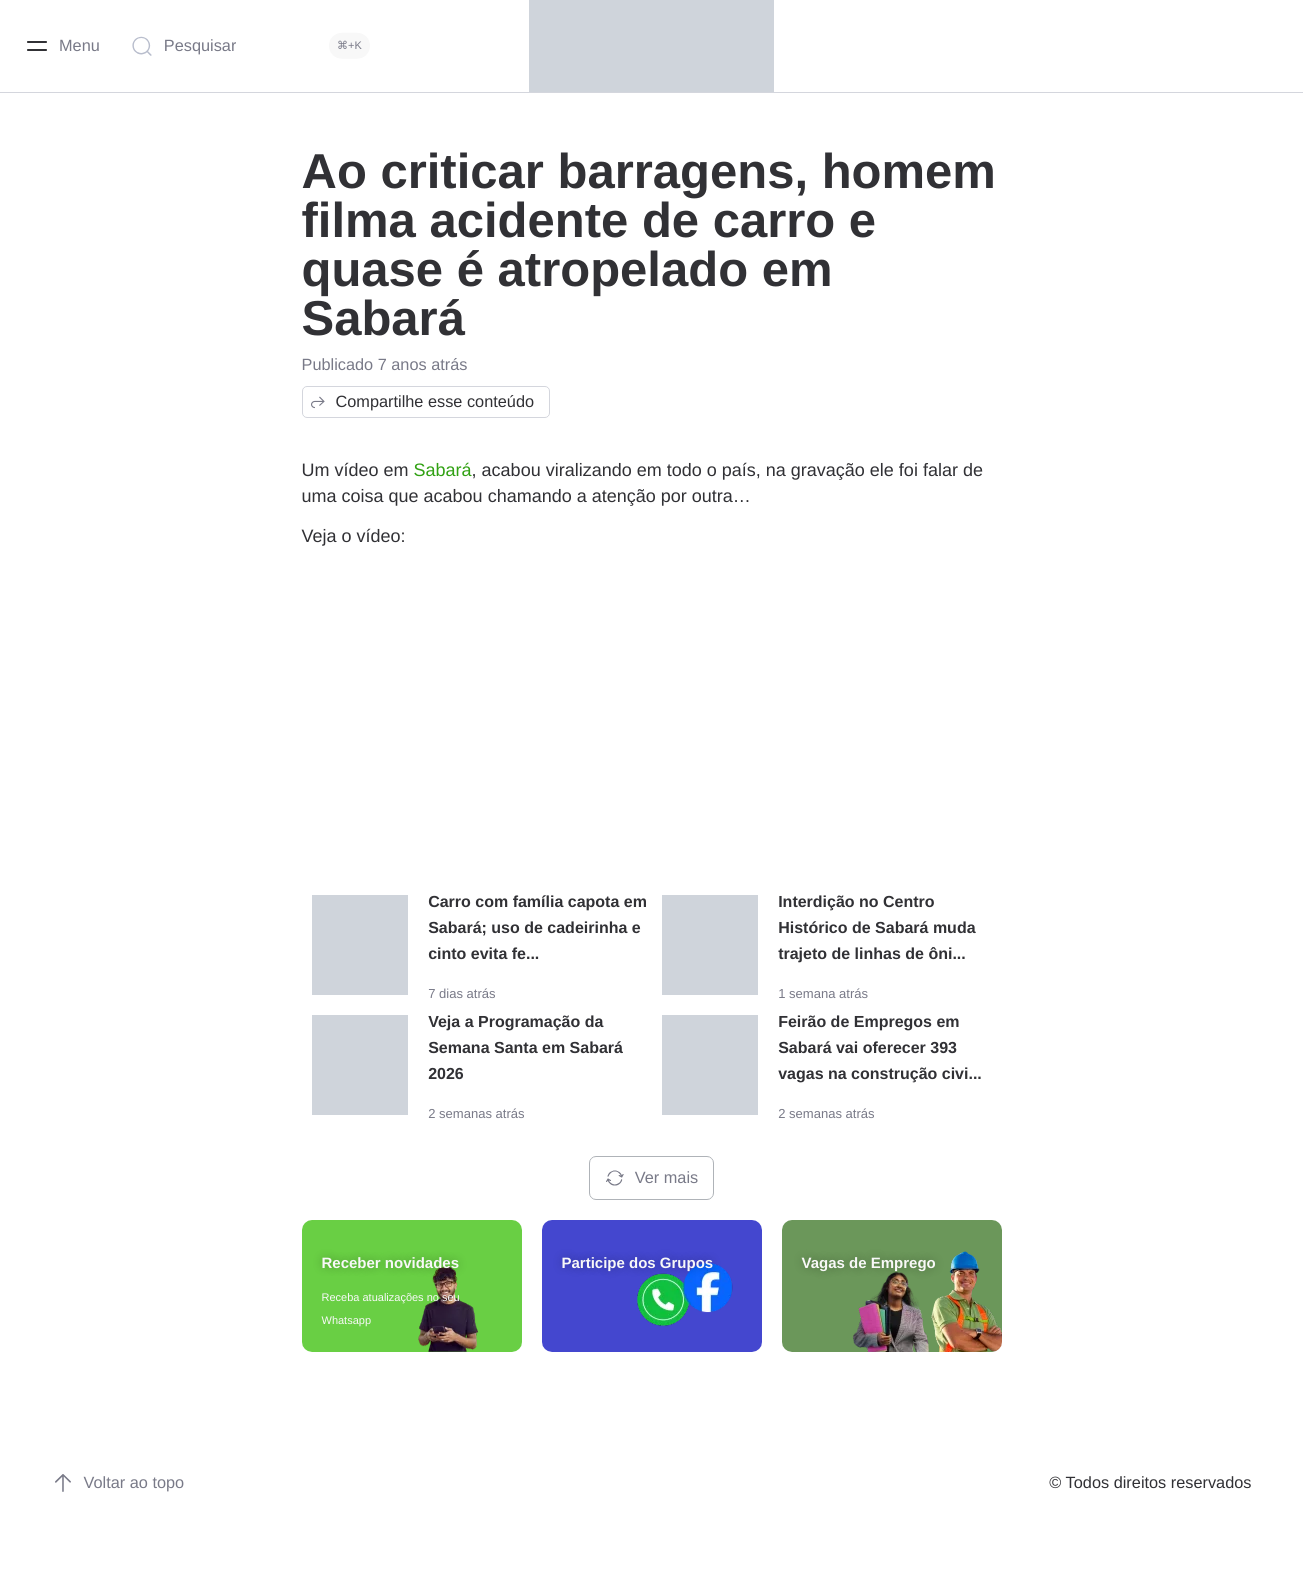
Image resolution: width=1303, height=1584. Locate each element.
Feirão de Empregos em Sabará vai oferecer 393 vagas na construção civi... (880, 1048)
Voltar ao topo (118, 1483)
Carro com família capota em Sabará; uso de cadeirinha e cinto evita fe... (537, 928)
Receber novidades (391, 1263)
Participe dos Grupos (638, 1263)
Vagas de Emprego (869, 1263)
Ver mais (651, 1178)
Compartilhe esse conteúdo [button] (421, 402)
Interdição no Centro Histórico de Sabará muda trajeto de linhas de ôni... (876, 928)
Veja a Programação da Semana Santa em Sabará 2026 (525, 1048)
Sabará (443, 470)
